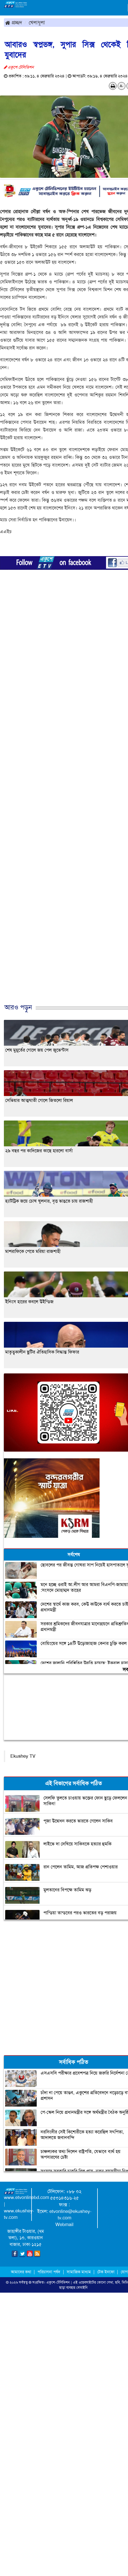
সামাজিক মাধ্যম (79, 2272)
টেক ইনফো (106, 2272)
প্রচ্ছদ (13, 22)
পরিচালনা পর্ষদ (48, 2272)
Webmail (64, 2224)
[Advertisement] (62, 798)
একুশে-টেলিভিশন (58, 2282)
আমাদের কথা (21, 2272)
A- (121, 86)
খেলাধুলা (37, 22)
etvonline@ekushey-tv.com (70, 2214)
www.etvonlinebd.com (26, 2197)
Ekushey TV (22, 1756)
